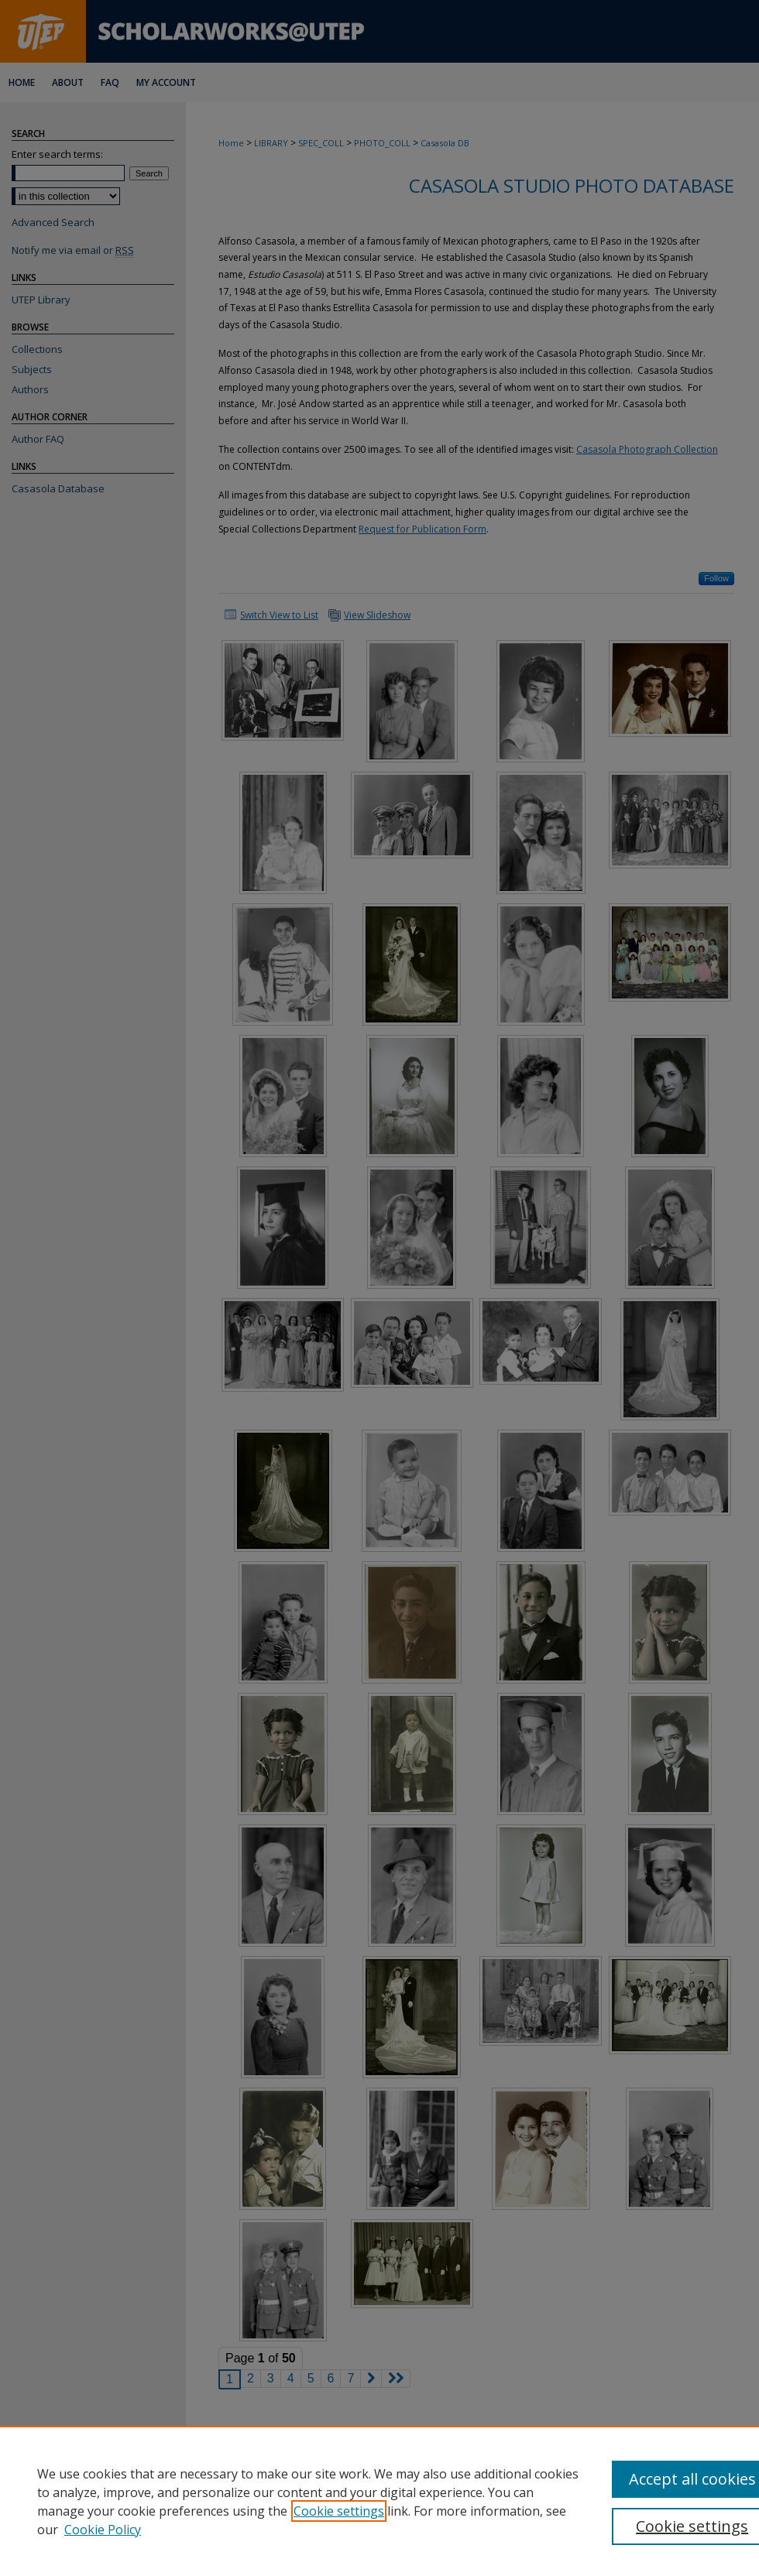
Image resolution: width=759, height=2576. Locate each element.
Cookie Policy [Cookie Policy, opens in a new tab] (102, 2529)
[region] (379, 2501)
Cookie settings (339, 2510)
